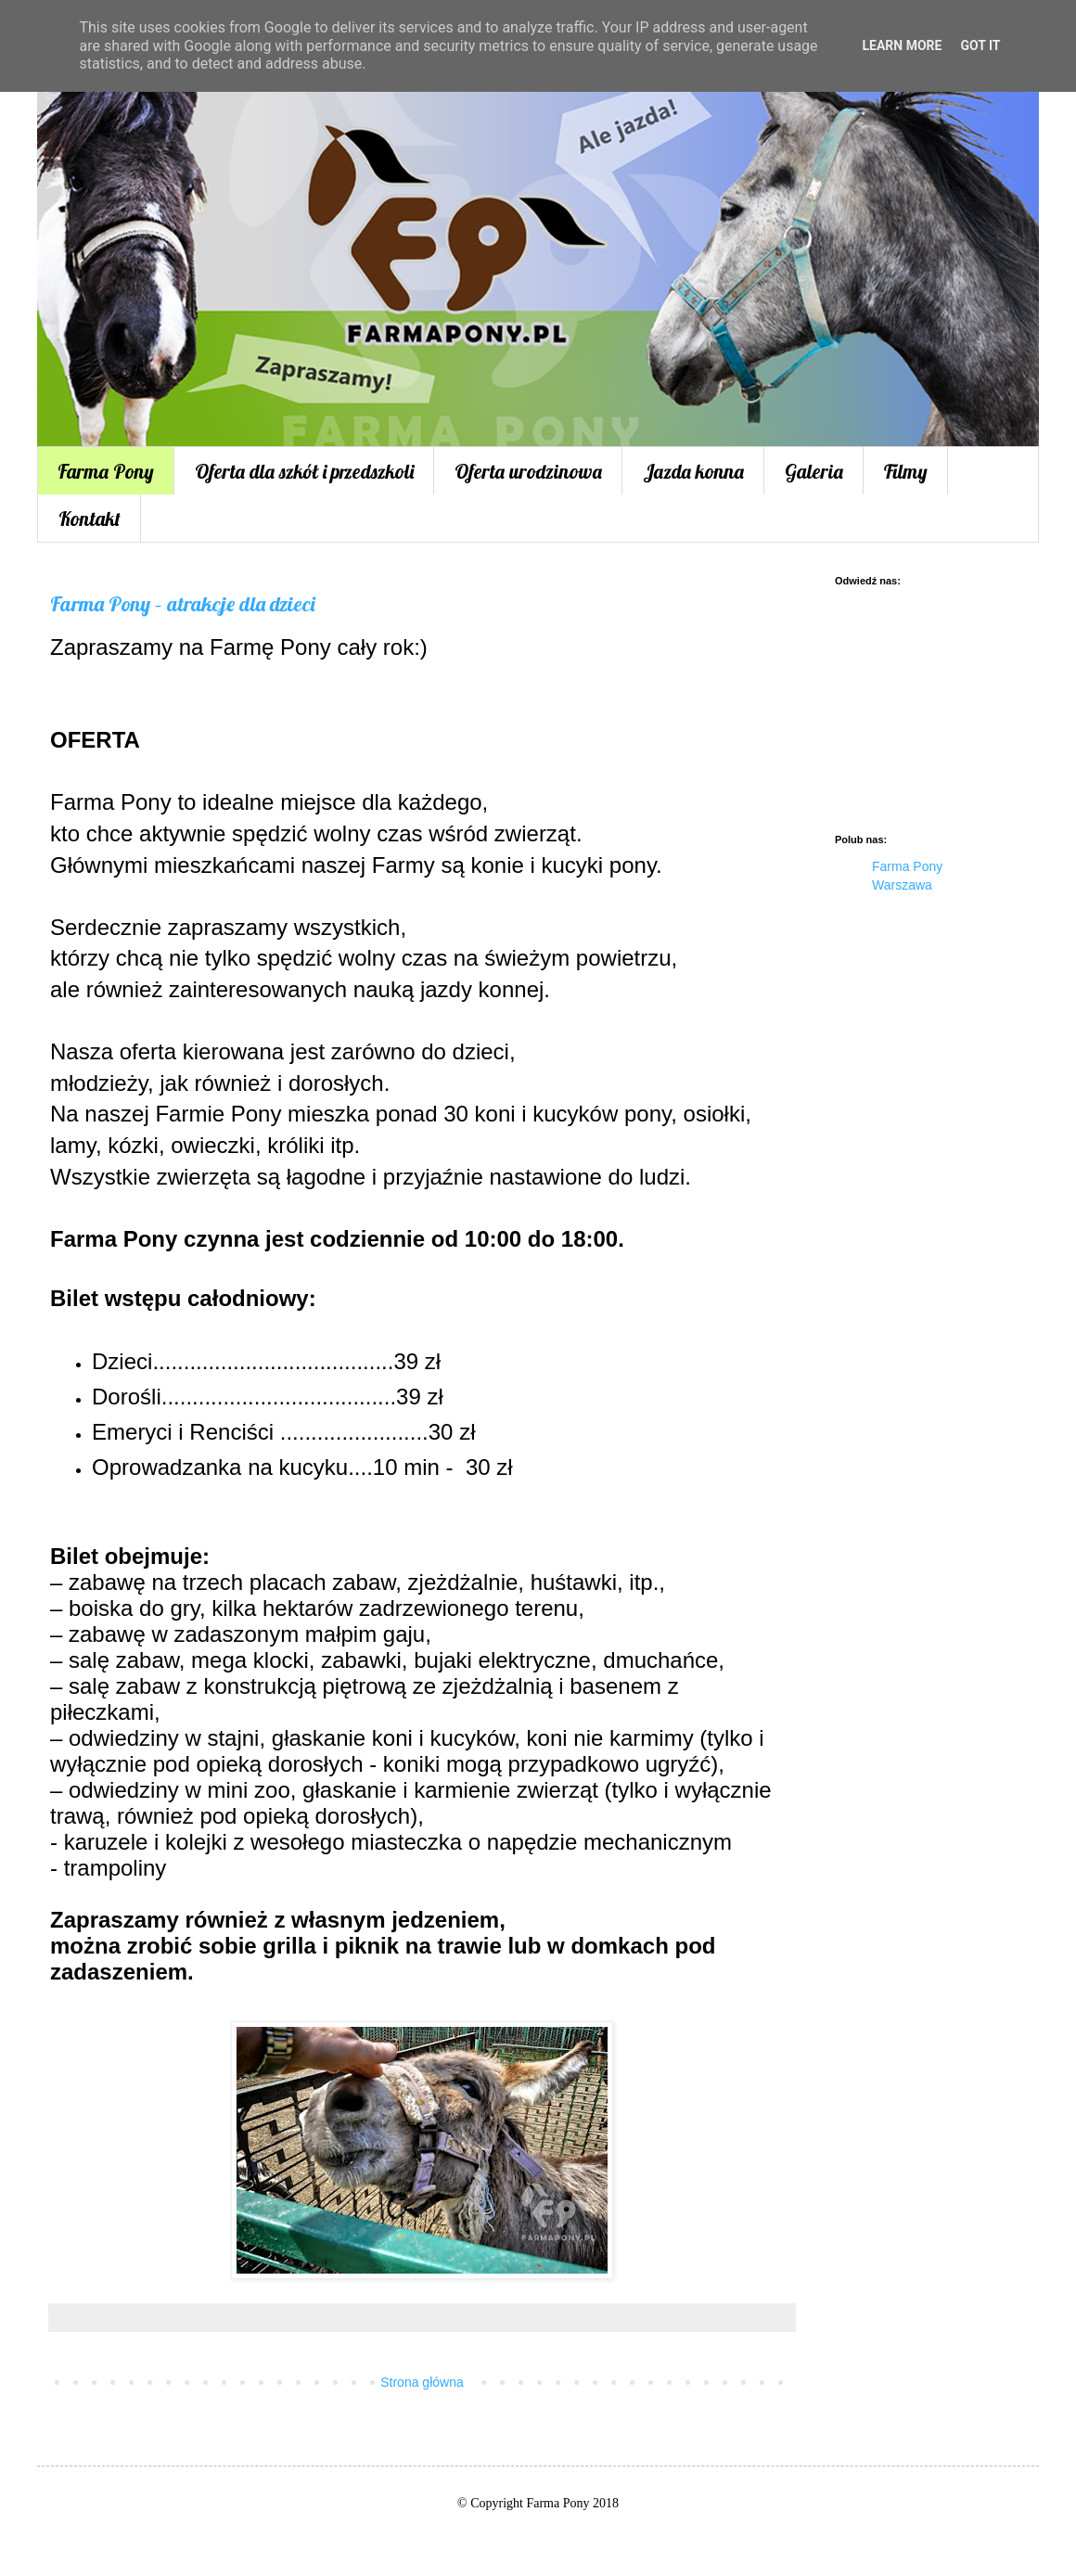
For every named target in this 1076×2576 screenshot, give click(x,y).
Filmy (906, 471)
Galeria (814, 471)
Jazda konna (693, 471)
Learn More (902, 45)
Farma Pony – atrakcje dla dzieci (182, 604)
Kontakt (89, 518)
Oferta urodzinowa (528, 471)
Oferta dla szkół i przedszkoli (304, 471)
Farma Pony (106, 471)
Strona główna (422, 2382)
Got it (980, 45)
